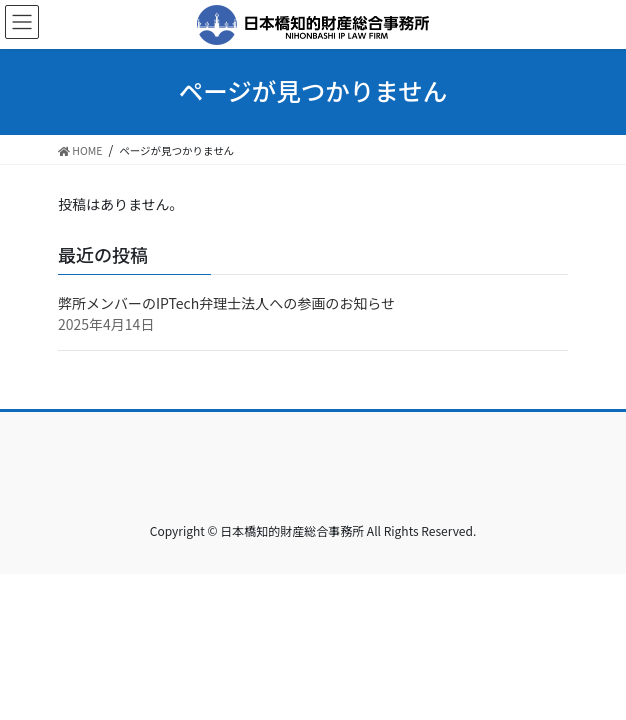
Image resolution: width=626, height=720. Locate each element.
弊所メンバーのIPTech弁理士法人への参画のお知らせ (226, 303)
